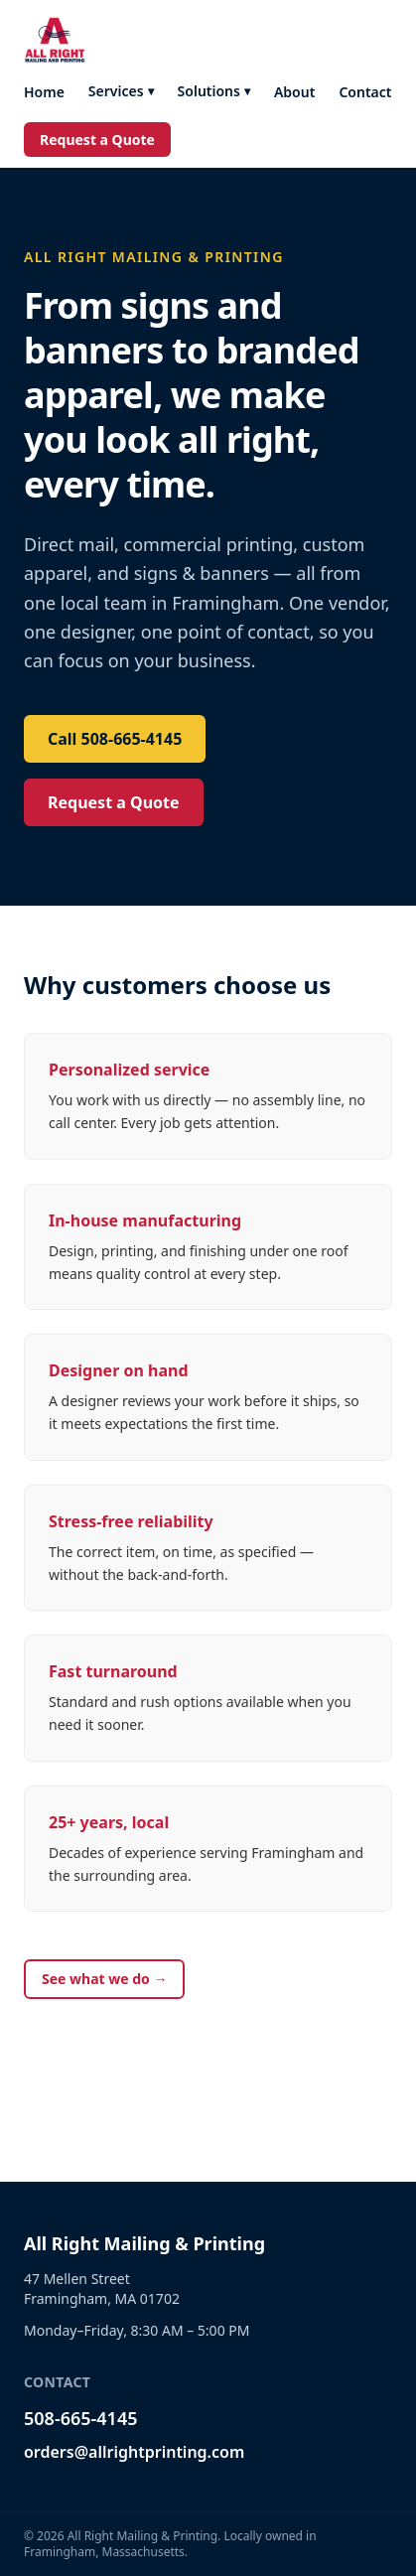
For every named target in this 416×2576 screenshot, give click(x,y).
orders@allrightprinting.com (134, 2452)
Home (44, 91)
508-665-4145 (80, 2418)
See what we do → (104, 1978)
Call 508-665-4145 (115, 739)
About (294, 91)
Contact (365, 91)
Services (121, 90)
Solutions (214, 90)
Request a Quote (97, 139)
